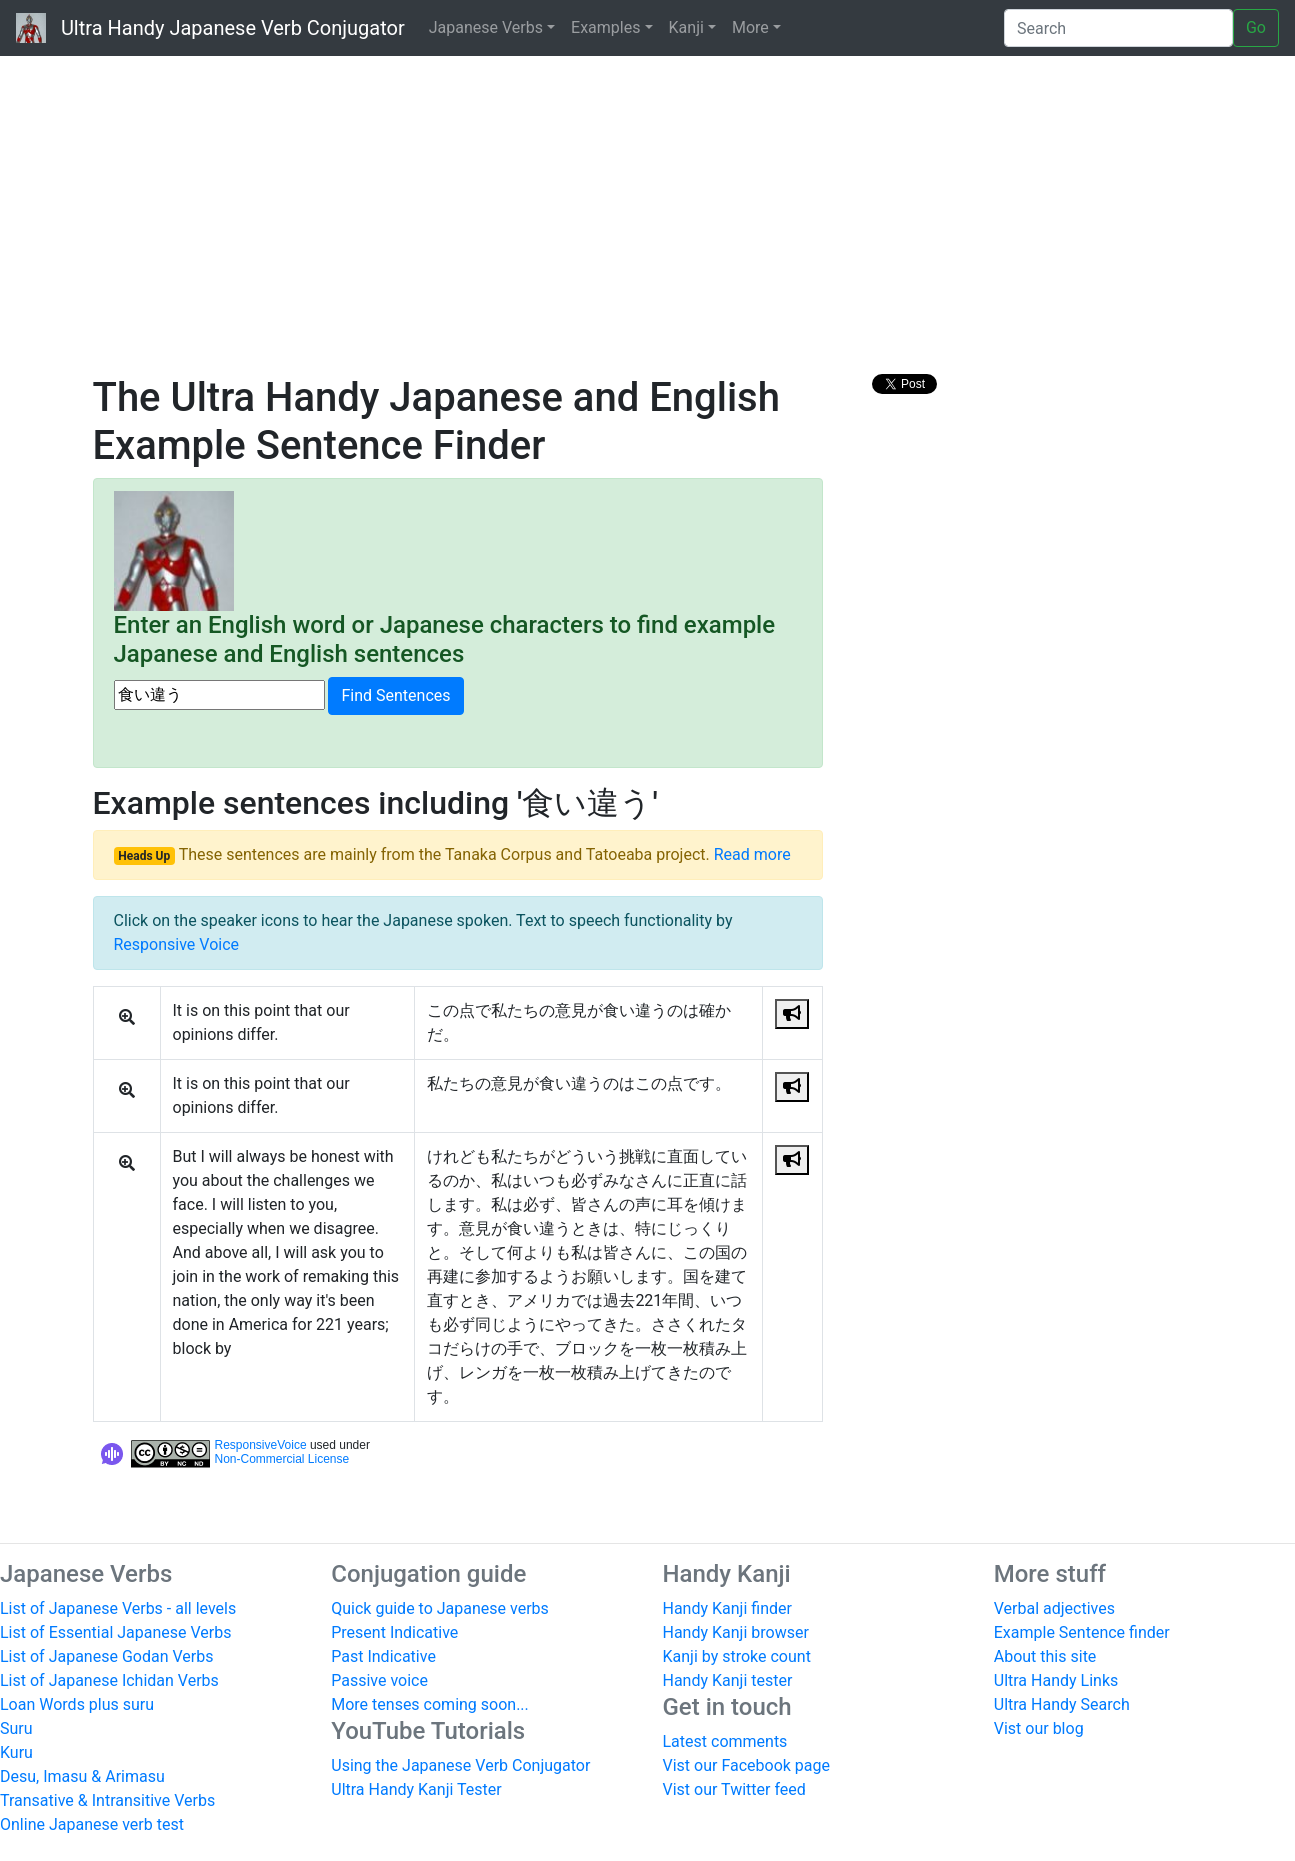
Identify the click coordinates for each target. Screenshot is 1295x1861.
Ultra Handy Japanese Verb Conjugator (210, 28)
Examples (605, 27)
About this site (1045, 1656)
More (750, 27)
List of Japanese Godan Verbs (106, 1656)
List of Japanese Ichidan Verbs (109, 1680)
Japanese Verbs (486, 27)
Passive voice (379, 1680)
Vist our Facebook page (746, 1765)
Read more (752, 854)
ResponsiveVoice (261, 1445)
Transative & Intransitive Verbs (107, 1800)
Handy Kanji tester (728, 1680)
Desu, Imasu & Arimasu (82, 1776)
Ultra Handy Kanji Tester (416, 1789)
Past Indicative (383, 1656)
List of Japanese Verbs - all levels (118, 1608)
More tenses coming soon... (430, 1704)
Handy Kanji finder (727, 1608)
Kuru (16, 1752)
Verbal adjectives (1054, 1608)
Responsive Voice (177, 944)
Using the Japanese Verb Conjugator (460, 1765)
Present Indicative (394, 1632)
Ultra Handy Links (1056, 1680)
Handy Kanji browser (736, 1632)
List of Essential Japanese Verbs (115, 1632)
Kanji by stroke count (737, 1656)
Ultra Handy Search (1062, 1704)
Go (1256, 27)
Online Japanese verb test (92, 1824)
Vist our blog (1039, 1728)
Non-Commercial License (282, 1459)
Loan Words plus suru (77, 1704)
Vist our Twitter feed (734, 1789)
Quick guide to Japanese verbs (440, 1608)
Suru (16, 1728)
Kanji (686, 27)
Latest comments (725, 1741)
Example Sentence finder (1082, 1632)
